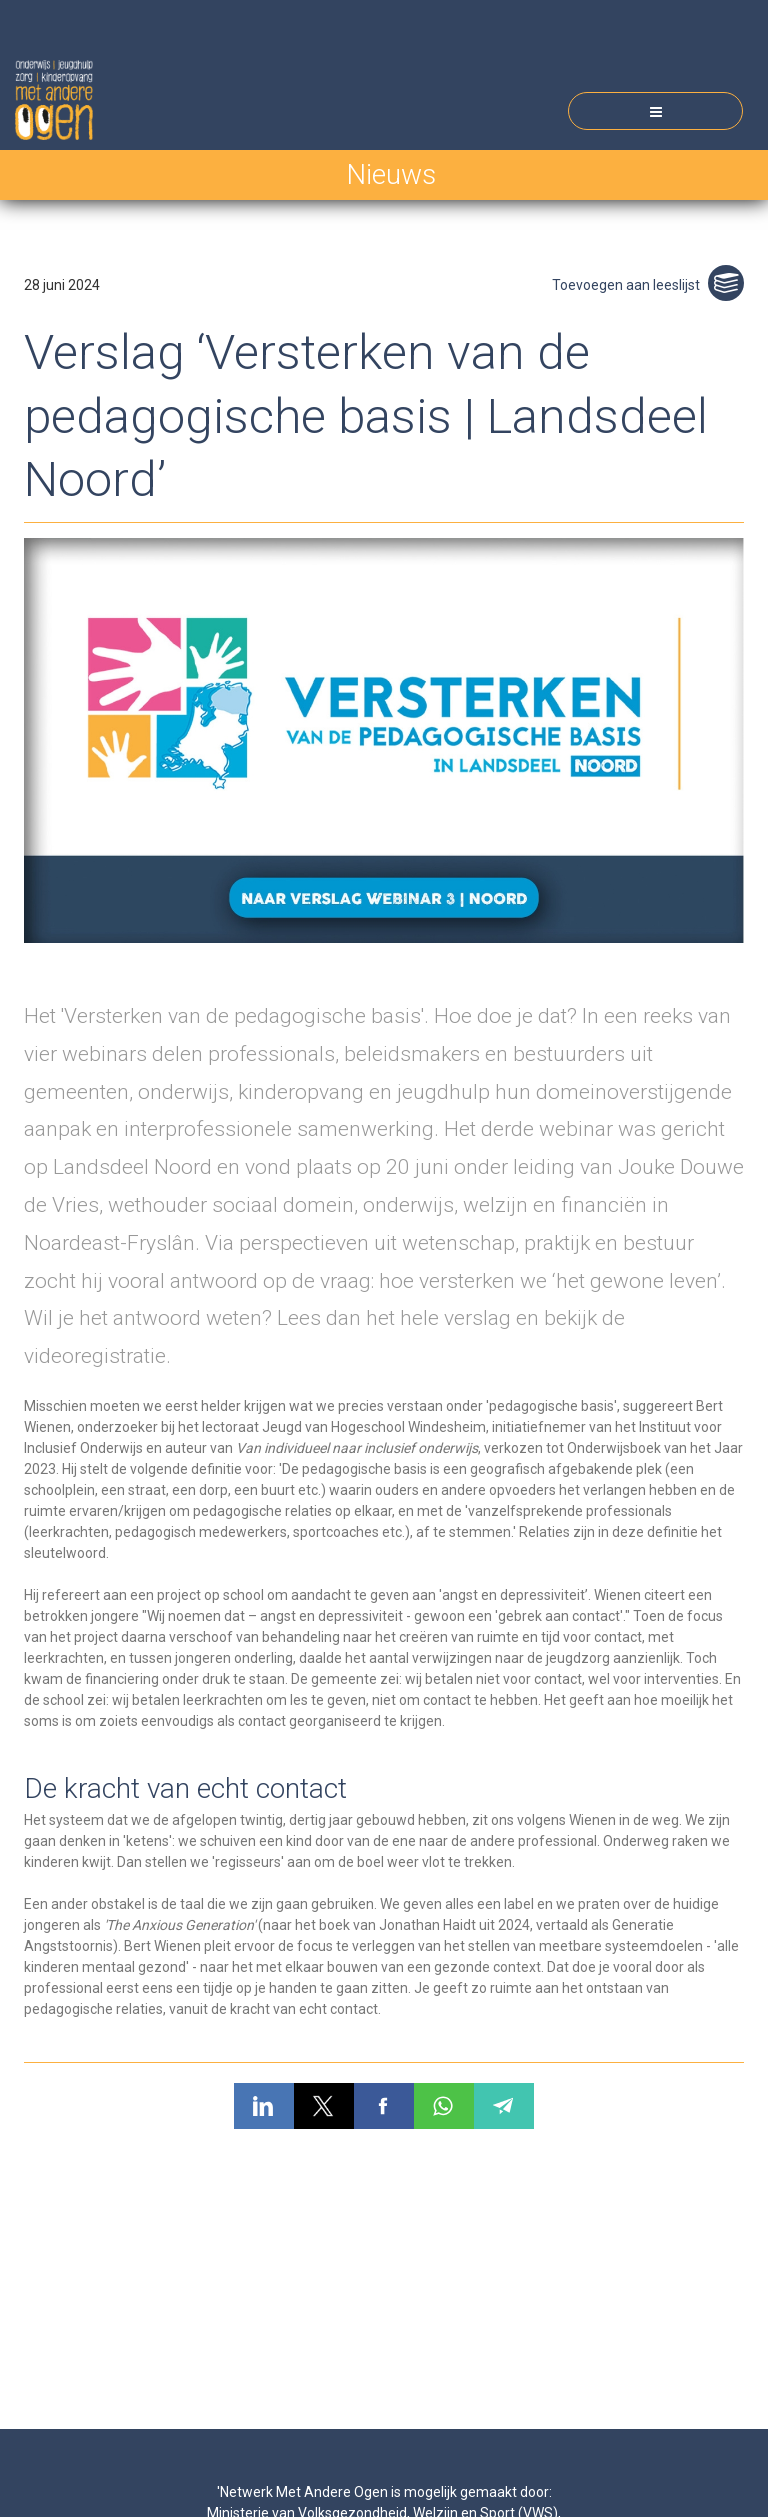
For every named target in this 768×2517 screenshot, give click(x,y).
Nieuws (391, 174)
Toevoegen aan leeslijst (648, 285)
